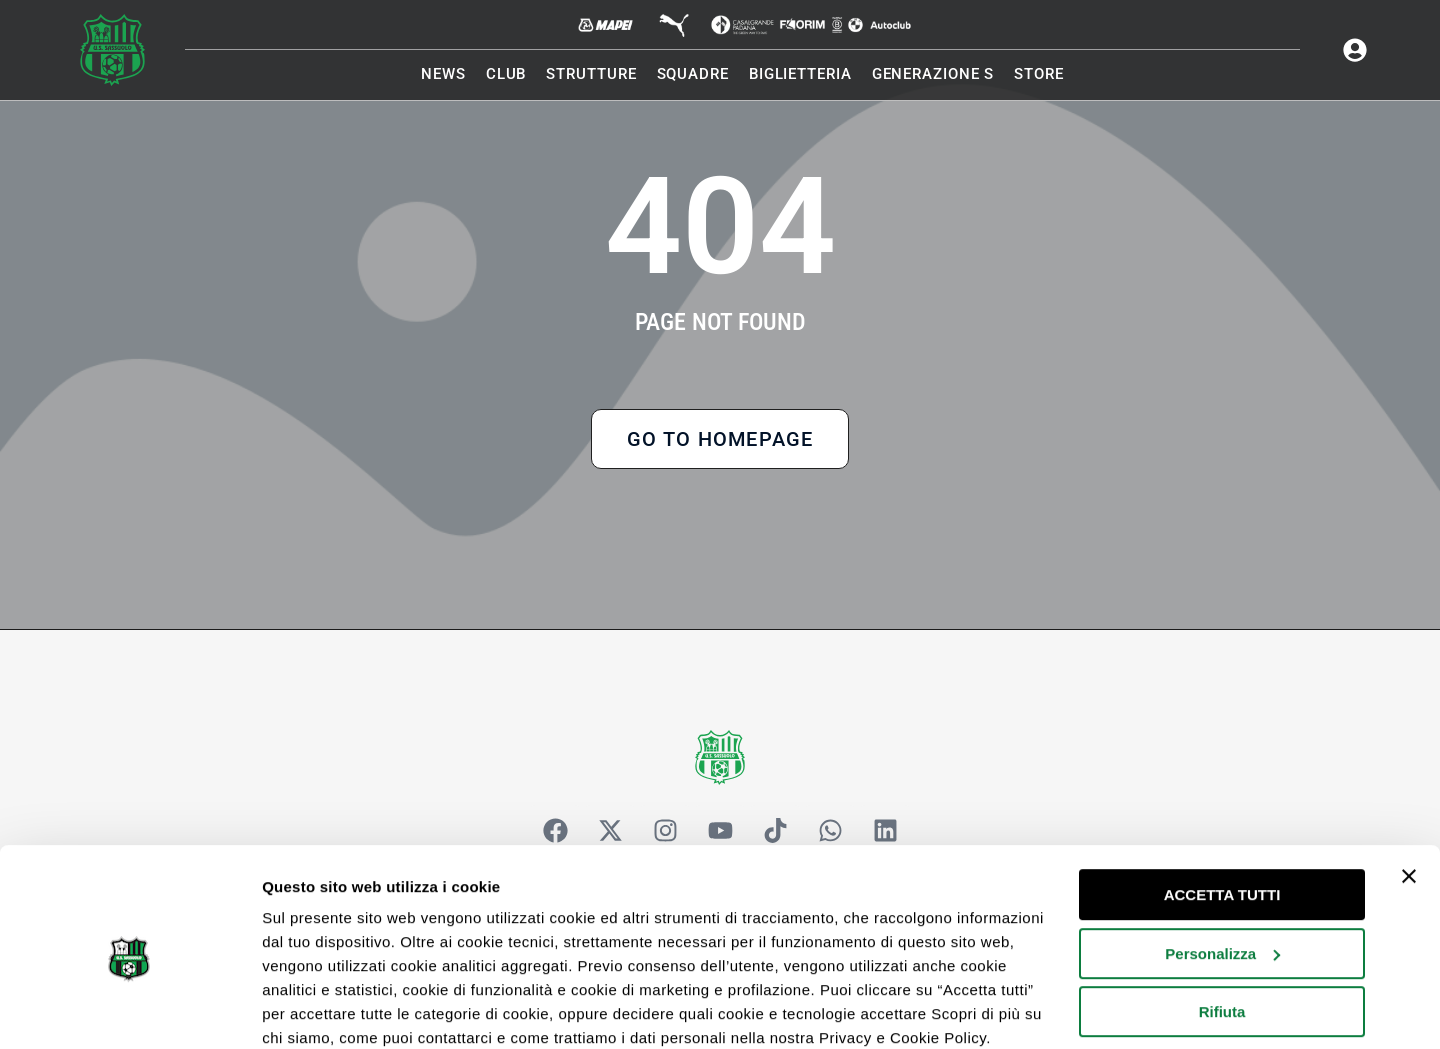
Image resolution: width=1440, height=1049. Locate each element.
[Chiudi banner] (1409, 793)
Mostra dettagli (316, 1009)
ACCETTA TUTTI (1222, 811)
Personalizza (1222, 869)
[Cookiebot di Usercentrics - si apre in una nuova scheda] (129, 1010)
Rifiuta (1222, 928)
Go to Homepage (720, 444)
